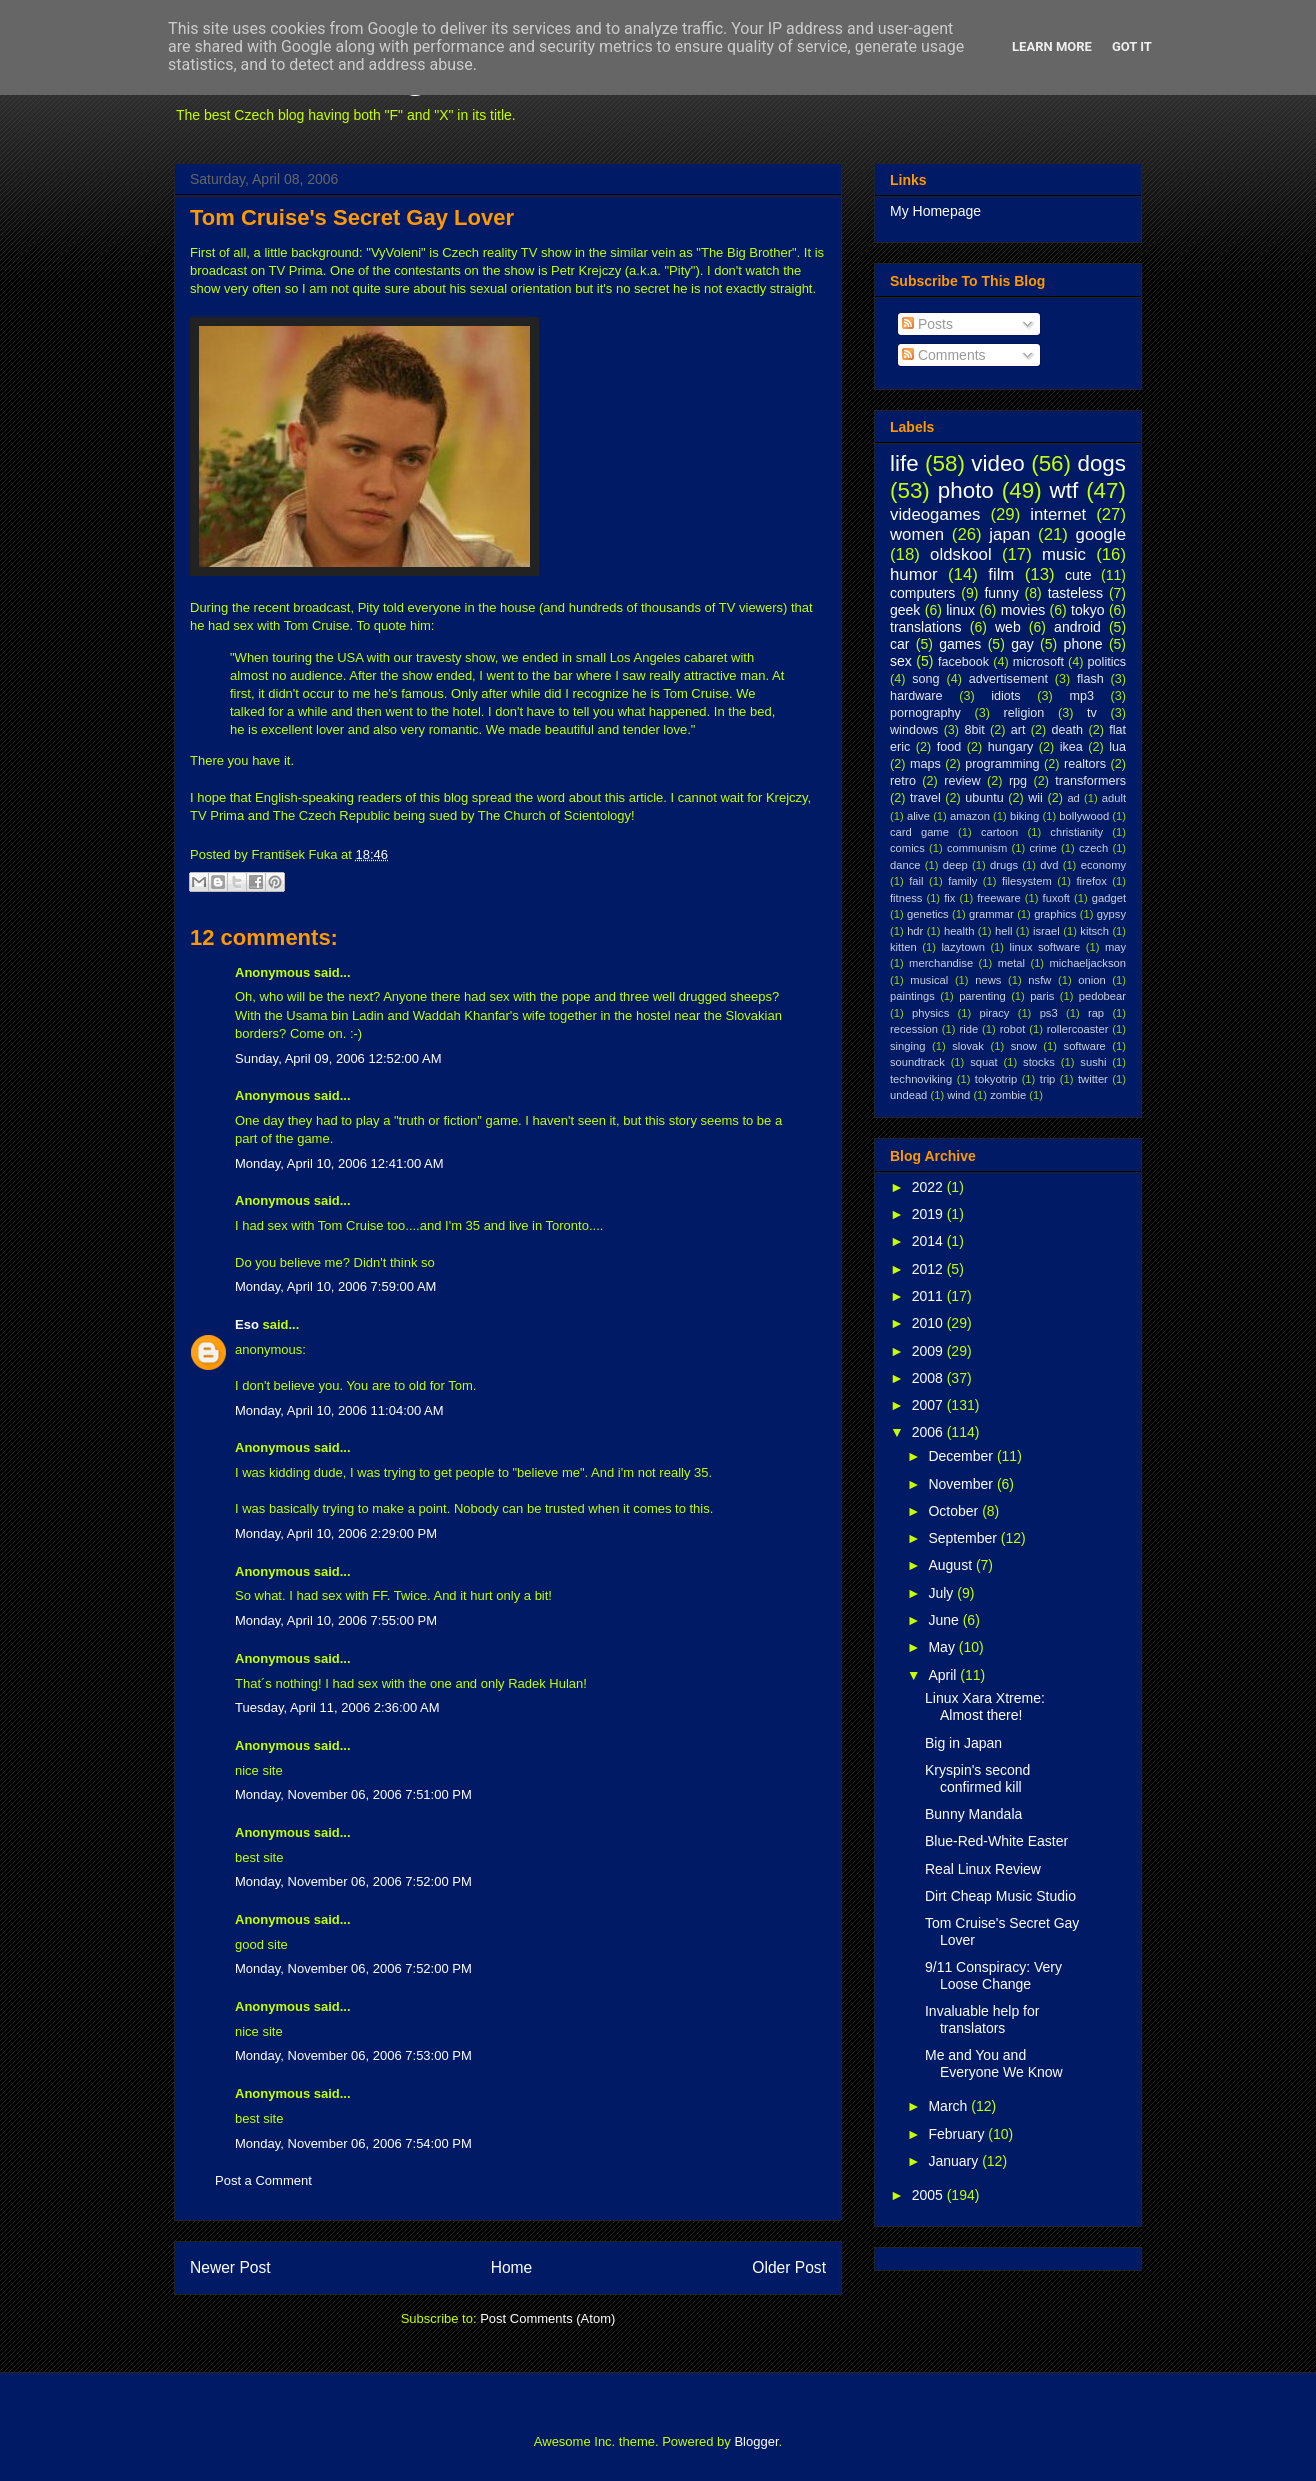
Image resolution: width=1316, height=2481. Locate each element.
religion (1024, 713)
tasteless (1075, 593)
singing (907, 1046)
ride (968, 1029)
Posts (927, 324)
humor (914, 574)
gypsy (1111, 914)
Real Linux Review (983, 1869)
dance (905, 865)
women (917, 534)
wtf (1064, 490)
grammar (991, 914)
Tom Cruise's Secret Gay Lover (352, 217)
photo (966, 490)
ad (1073, 798)
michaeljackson (1088, 963)
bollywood (1084, 816)
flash (1090, 679)
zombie (1008, 1095)
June (945, 1620)
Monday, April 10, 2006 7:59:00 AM (335, 1286)
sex (901, 661)
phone (1083, 644)
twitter (1093, 1079)
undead (908, 1095)
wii (1035, 798)
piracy (995, 1013)
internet (1058, 514)
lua (1117, 747)
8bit (974, 730)
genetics (928, 914)
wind (958, 1095)
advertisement (1008, 679)
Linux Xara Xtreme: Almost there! (985, 1706)
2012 (929, 1269)
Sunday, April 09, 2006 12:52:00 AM (338, 1058)
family (962, 881)
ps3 (1049, 1013)
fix (949, 898)
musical (929, 980)
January (955, 2161)
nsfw (1039, 980)
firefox (1091, 881)
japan (1009, 534)
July (942, 1593)
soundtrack (917, 1062)
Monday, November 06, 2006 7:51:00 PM (353, 1794)
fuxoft (1056, 898)
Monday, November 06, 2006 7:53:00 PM (353, 2055)
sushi (1093, 1062)
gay (1022, 644)
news (988, 980)
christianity (1076, 832)
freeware (999, 898)
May (943, 1647)
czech (1093, 848)
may (1115, 947)
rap (1096, 1013)
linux (960, 610)
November (962, 1484)
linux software (1045, 947)
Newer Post (230, 2267)
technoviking (921, 1079)
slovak (968, 1046)
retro (903, 781)
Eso (247, 1324)
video (998, 463)
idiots (1005, 696)
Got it (1132, 46)
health (959, 931)
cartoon (999, 832)
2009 (929, 1351)
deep (955, 865)
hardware (916, 696)
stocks (1039, 1062)
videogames (935, 514)
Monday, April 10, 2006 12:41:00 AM (339, 1163)
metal (1011, 963)
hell (1003, 931)
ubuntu (984, 798)
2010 (929, 1323)
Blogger (756, 2441)
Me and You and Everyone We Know (994, 2063)
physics (930, 1013)
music (1064, 554)
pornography (925, 713)
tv (1092, 713)
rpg (1018, 781)
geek (905, 610)
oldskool (961, 554)
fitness (906, 898)
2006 (929, 1432)
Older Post (789, 2267)
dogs (1101, 463)
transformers (1090, 781)
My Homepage (935, 211)
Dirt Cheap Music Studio (1000, 1896)
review (962, 781)
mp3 (1081, 696)
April (944, 1675)
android (1077, 627)
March (949, 2106)
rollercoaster (1078, 1029)
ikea (1071, 747)
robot (1013, 1029)
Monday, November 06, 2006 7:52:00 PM (353, 1881)
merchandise (941, 963)
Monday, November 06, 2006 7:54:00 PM (353, 2143)
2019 (929, 1214)
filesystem (1027, 881)
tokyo (1087, 610)
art (1018, 730)
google (1101, 534)
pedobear (1102, 996)
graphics (1055, 914)
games (960, 644)
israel (1046, 931)
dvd (1049, 865)
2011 (929, 1296)
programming (1002, 764)
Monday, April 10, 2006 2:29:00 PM (336, 1533)
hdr (915, 931)
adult (1114, 798)
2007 (929, 1405)
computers (922, 593)
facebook (963, 662)
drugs (1004, 865)
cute (1078, 575)
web (1008, 627)
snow (1024, 1046)
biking (1024, 816)
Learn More (1052, 46)
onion (1091, 980)
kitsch (1094, 931)
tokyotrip (996, 1079)
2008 (929, 1378)
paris (1042, 996)
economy (1103, 865)
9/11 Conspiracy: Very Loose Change (993, 1975)
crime (1042, 848)
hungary (1011, 747)
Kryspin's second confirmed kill (977, 1778)
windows (914, 730)
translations (926, 627)
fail (916, 881)
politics (1107, 662)
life (904, 463)
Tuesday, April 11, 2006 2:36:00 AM (337, 1707)
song (925, 679)
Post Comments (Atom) (547, 2318)
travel (925, 798)
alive (918, 816)
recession (914, 1029)
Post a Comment (263, 2180)
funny (1001, 593)
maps (925, 764)
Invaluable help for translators (982, 2019)
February (958, 2134)
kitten (903, 947)
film (1001, 574)
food (949, 747)
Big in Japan (963, 1743)
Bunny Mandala (973, 1814)
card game (919, 832)
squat (983, 1062)
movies (1023, 610)
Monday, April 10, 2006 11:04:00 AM (339, 1410)
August (951, 1565)
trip (1048, 1079)
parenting (982, 996)
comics (907, 848)
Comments (944, 355)
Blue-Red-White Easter (996, 1841)
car (899, 644)
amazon (970, 816)
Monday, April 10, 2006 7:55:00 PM (336, 1620)
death (1068, 730)
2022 (929, 1187)
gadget (1109, 898)
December (962, 1456)
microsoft (1038, 662)
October (955, 1511)
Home (512, 2267)
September (964, 1538)
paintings (912, 996)
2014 (929, 1241)
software (1085, 1046)
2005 (929, 2195)
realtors (1085, 764)
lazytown (963, 947)
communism (977, 848)
